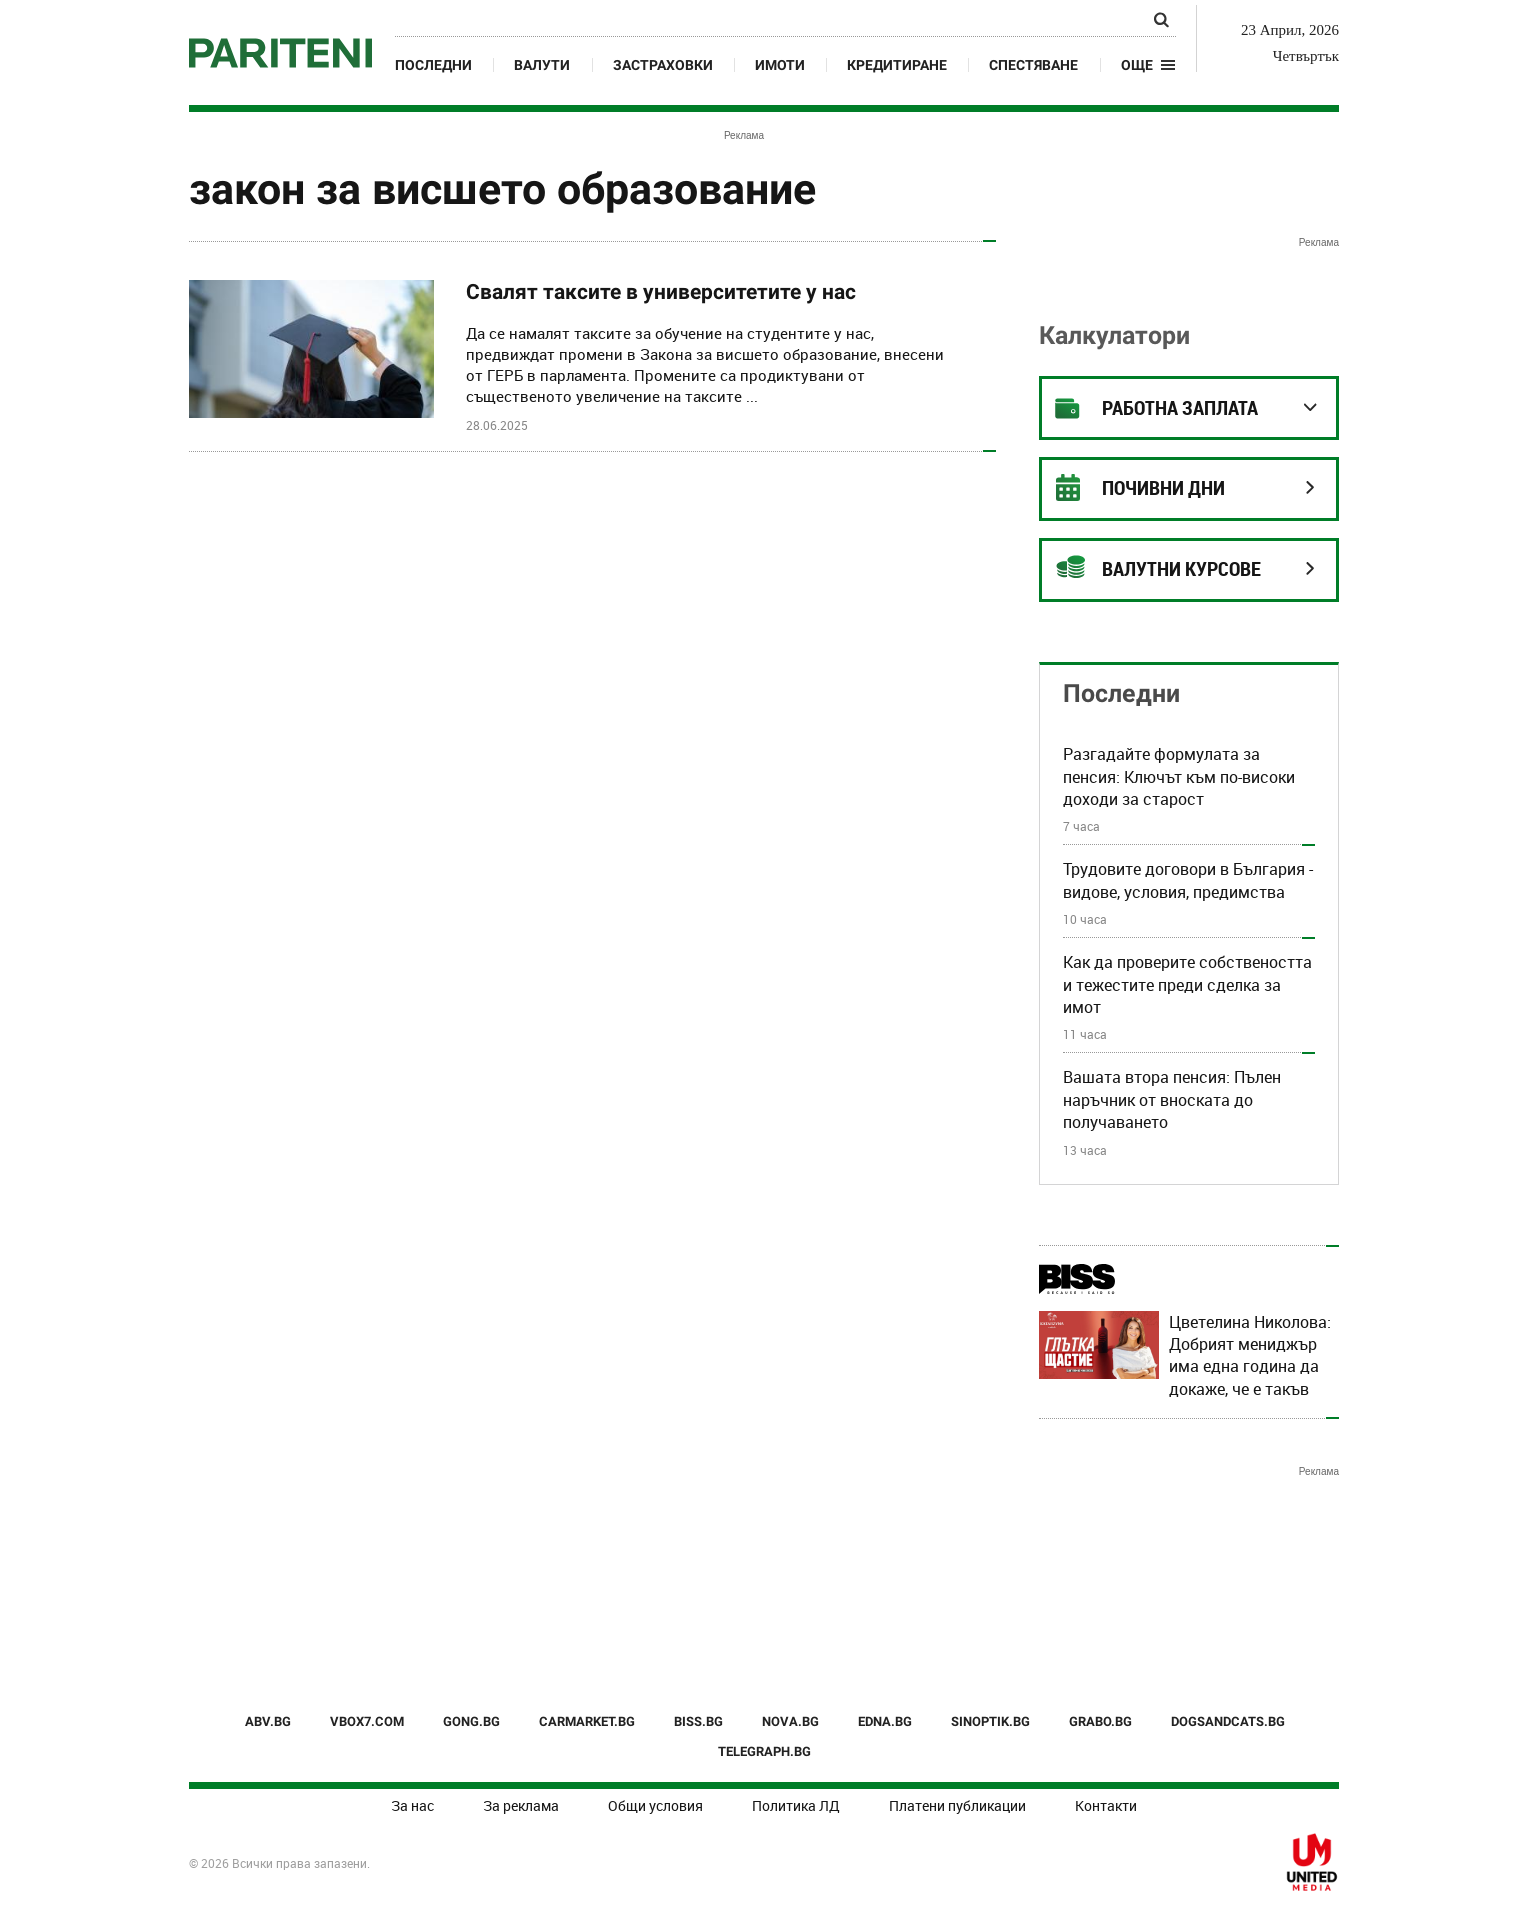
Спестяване (1033, 65)
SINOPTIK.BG (990, 1721)
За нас (412, 1805)
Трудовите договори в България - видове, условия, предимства (1188, 880)
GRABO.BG (1100, 1721)
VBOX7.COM (367, 1721)
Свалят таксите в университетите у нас (661, 292)
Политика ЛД (796, 1805)
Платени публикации (957, 1805)
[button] (1148, 65)
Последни (433, 65)
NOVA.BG (790, 1721)
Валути (542, 65)
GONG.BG (471, 1721)
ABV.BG (268, 1721)
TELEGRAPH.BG (764, 1751)
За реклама (521, 1805)
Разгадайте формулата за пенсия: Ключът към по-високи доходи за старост (1179, 776)
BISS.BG (698, 1721)
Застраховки (663, 65)
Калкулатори (1114, 335)
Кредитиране (897, 65)
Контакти (1106, 1805)
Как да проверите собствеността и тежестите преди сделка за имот (1187, 984)
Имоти (780, 65)
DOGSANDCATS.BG (1228, 1721)
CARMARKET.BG (587, 1721)
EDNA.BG (885, 1721)
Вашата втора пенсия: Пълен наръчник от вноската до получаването (1172, 1099)
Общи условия (655, 1805)
